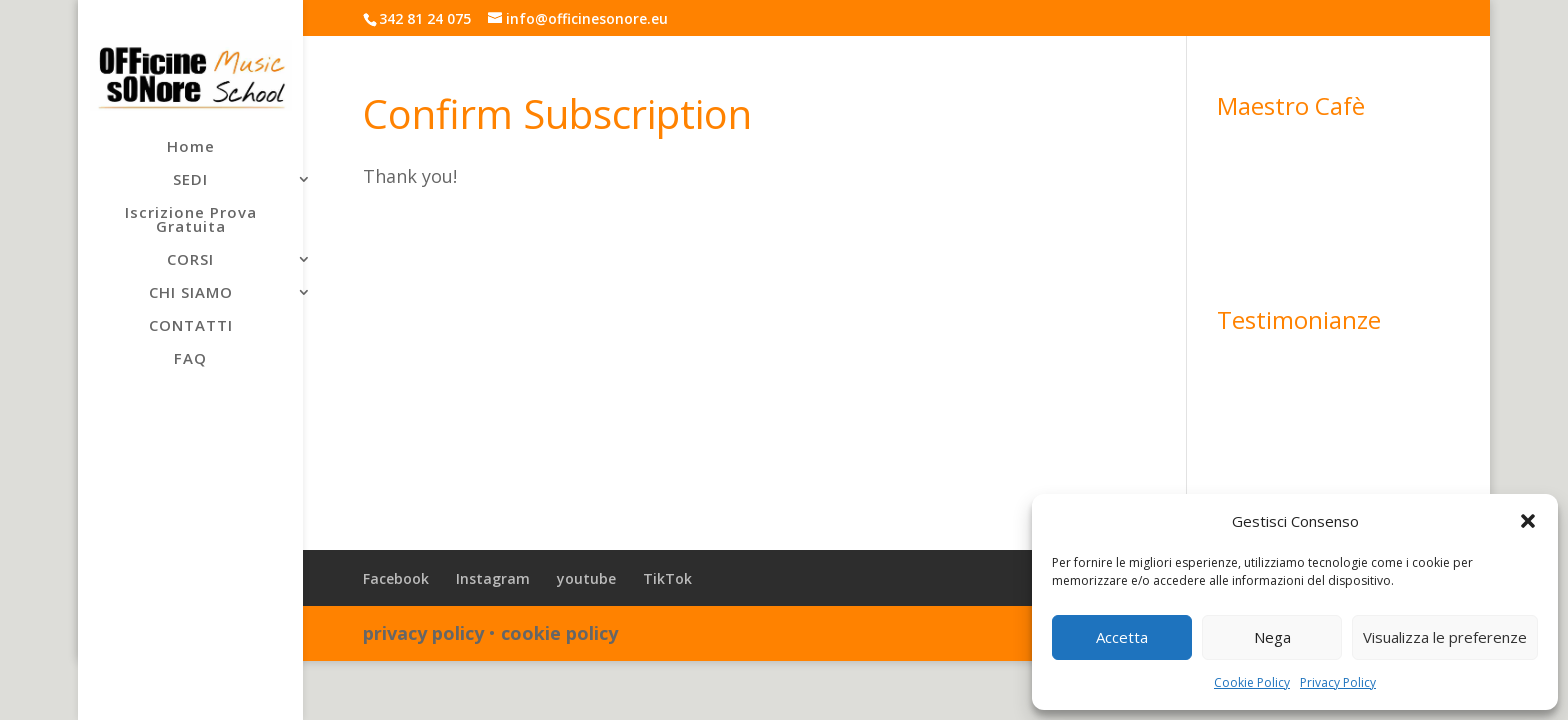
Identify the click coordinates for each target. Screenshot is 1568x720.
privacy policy (423, 633)
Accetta (1122, 637)
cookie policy (559, 633)
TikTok (667, 578)
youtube (586, 578)
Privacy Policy (1338, 682)
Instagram (493, 578)
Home (191, 147)
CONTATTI (191, 326)
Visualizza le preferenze (1445, 637)
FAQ (190, 359)
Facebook (396, 578)
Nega (1272, 637)
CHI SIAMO (191, 293)
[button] (1528, 521)
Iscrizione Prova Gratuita (191, 220)
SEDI (190, 180)
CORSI (190, 260)
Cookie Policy (1252, 682)
